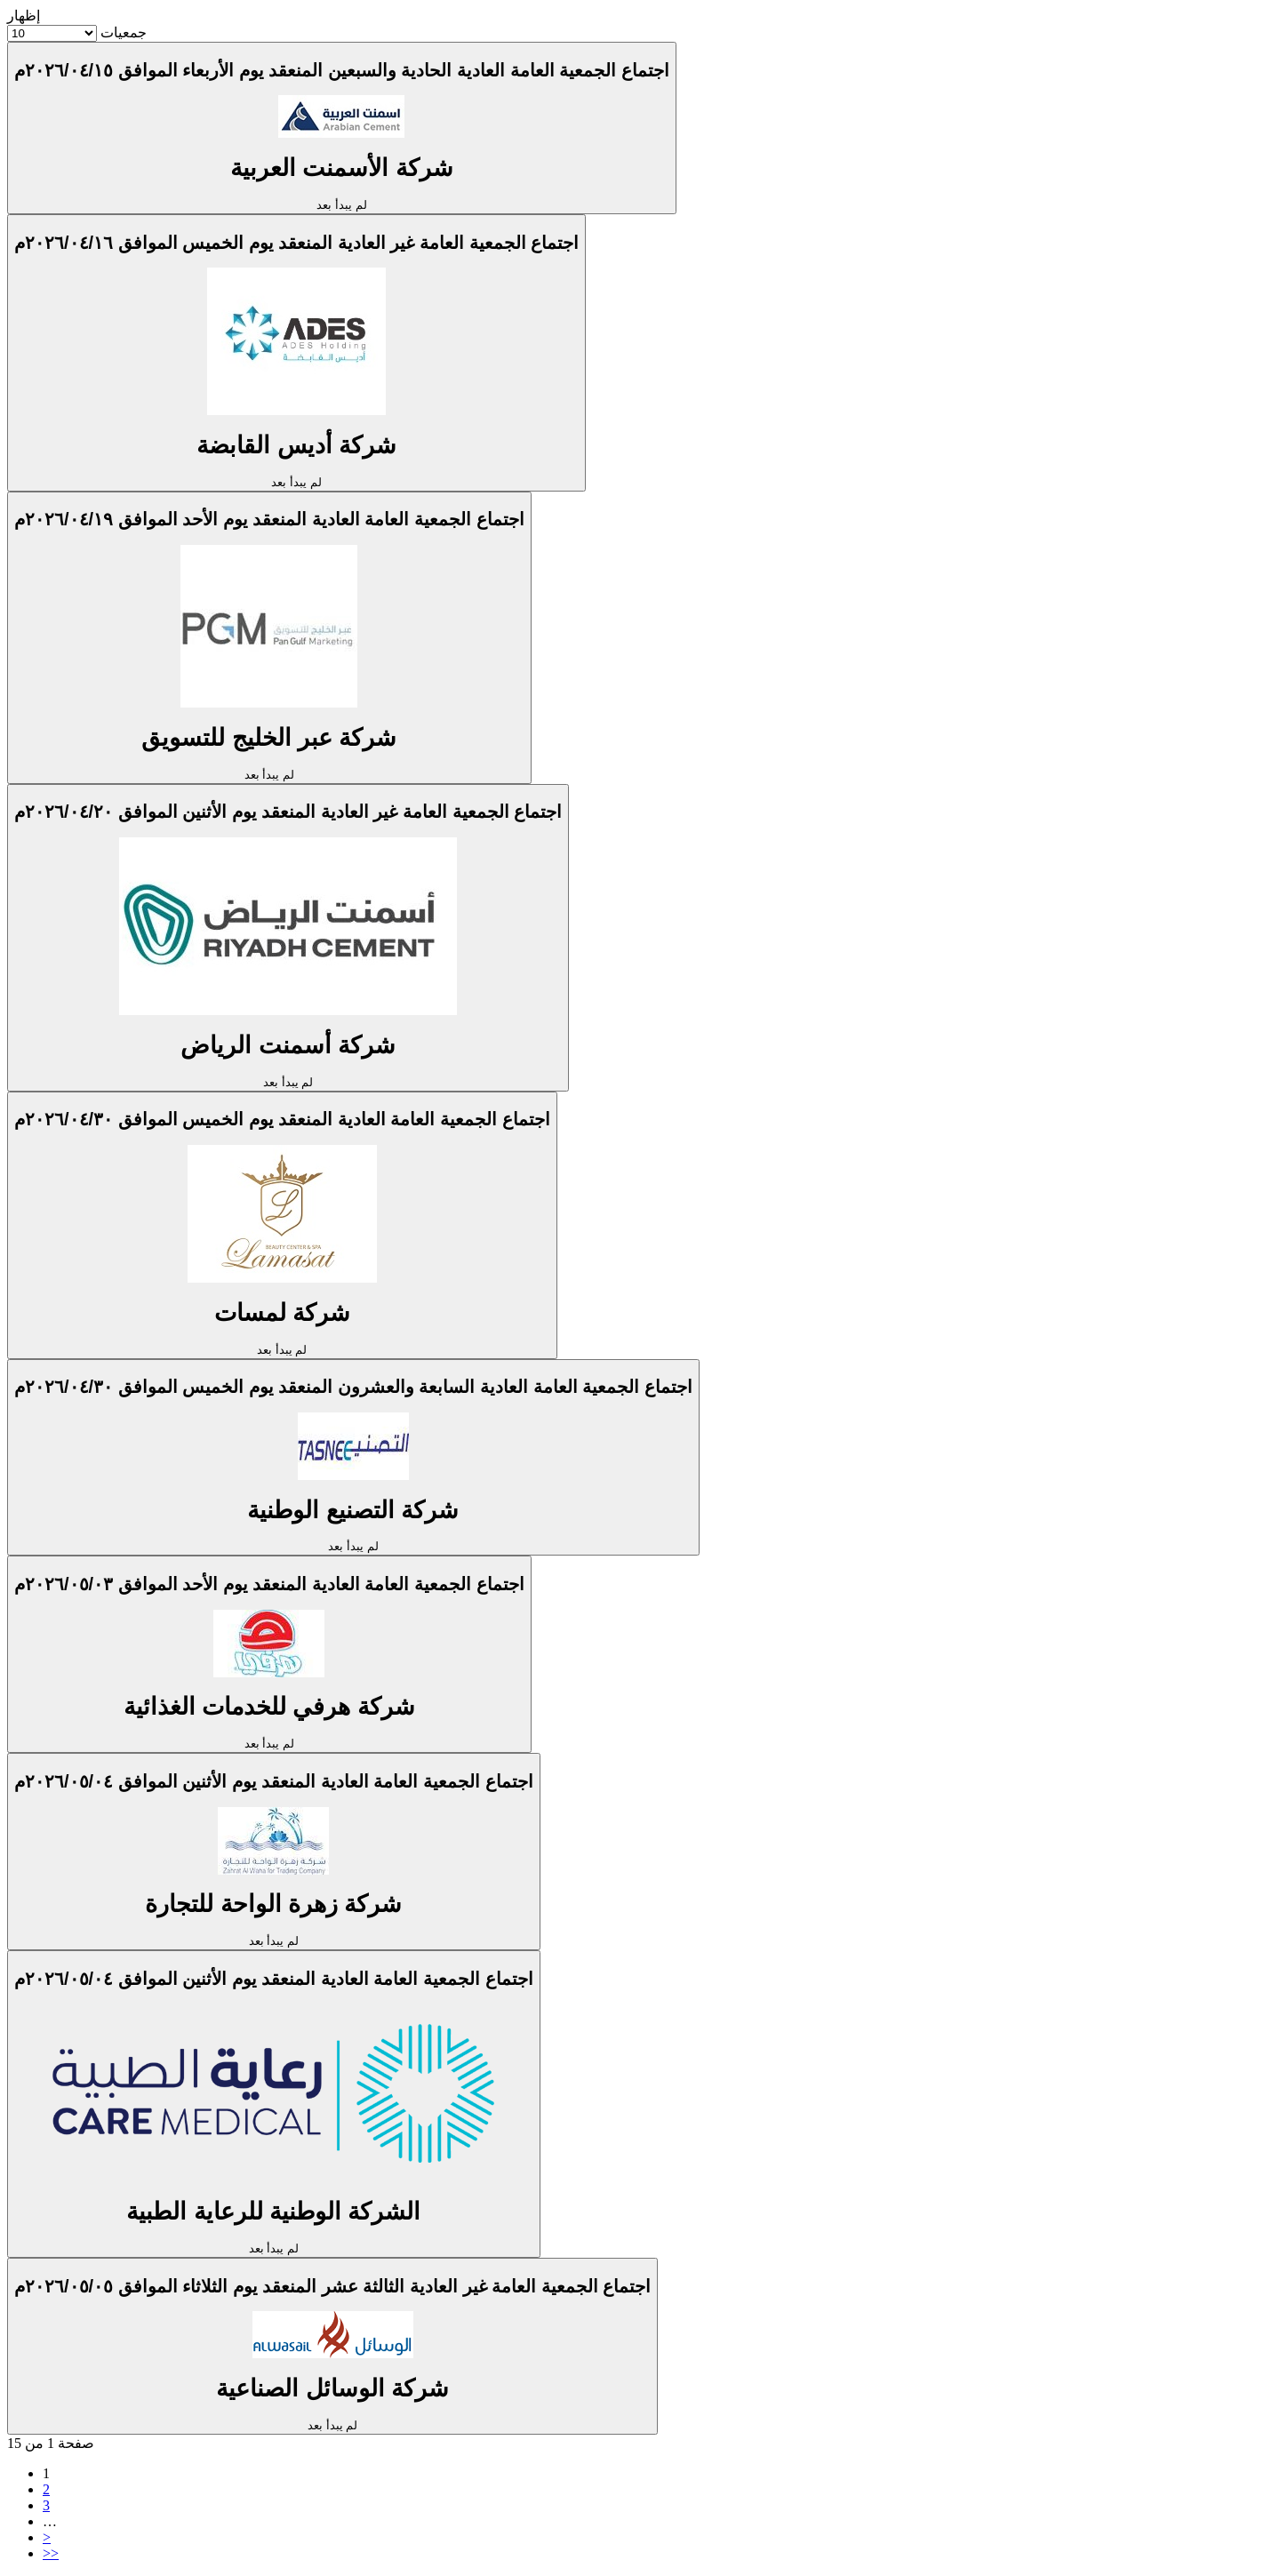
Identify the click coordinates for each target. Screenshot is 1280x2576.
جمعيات (123, 32)
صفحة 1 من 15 (50, 2443)
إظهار (23, 15)
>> (51, 2553)
